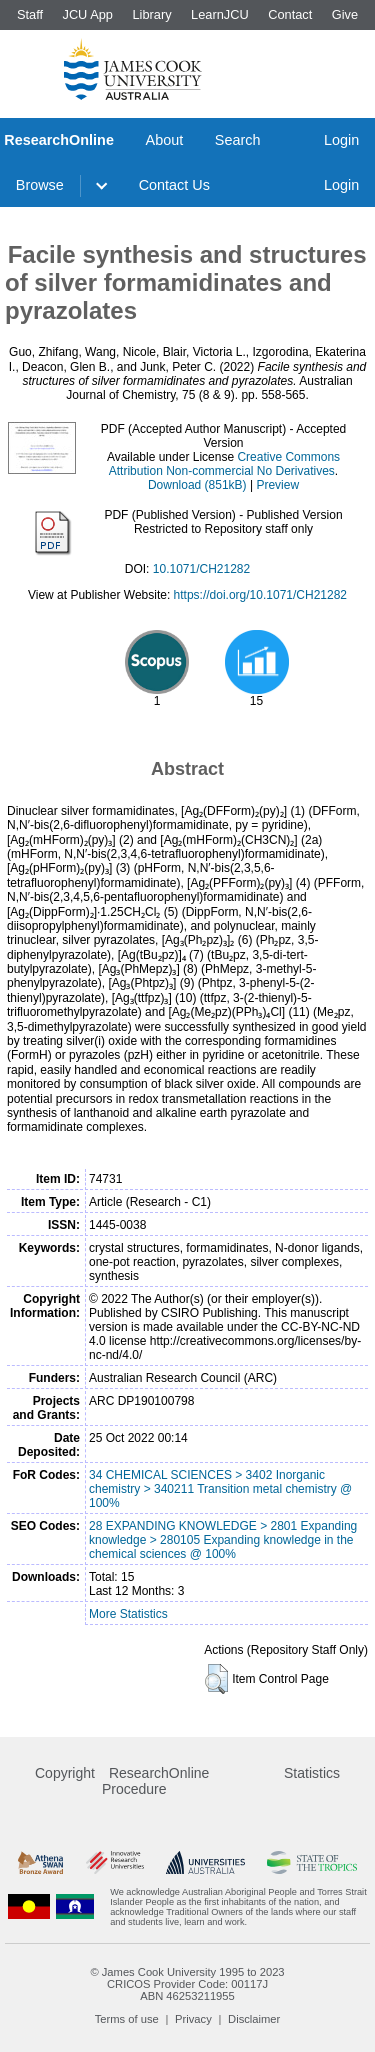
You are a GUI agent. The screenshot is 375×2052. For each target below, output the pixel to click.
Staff (30, 14)
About (165, 140)
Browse (40, 185)
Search (238, 140)
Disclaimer (254, 2019)
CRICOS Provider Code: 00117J (187, 1984)
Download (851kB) (197, 485)
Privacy (193, 2019)
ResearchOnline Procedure (155, 1781)
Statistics (312, 1773)
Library (151, 14)
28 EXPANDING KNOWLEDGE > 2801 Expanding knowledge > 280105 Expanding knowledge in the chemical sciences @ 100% (223, 1540)
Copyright (65, 1773)
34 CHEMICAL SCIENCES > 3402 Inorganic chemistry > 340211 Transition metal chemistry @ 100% (220, 1489)
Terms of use (127, 2019)
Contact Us (174, 185)
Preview (277, 485)
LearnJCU (220, 14)
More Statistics (128, 1614)
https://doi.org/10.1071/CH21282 (260, 595)
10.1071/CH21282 (201, 569)
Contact (290, 14)
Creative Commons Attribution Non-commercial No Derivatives (224, 464)
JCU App (87, 14)
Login (341, 140)
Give (345, 14)
